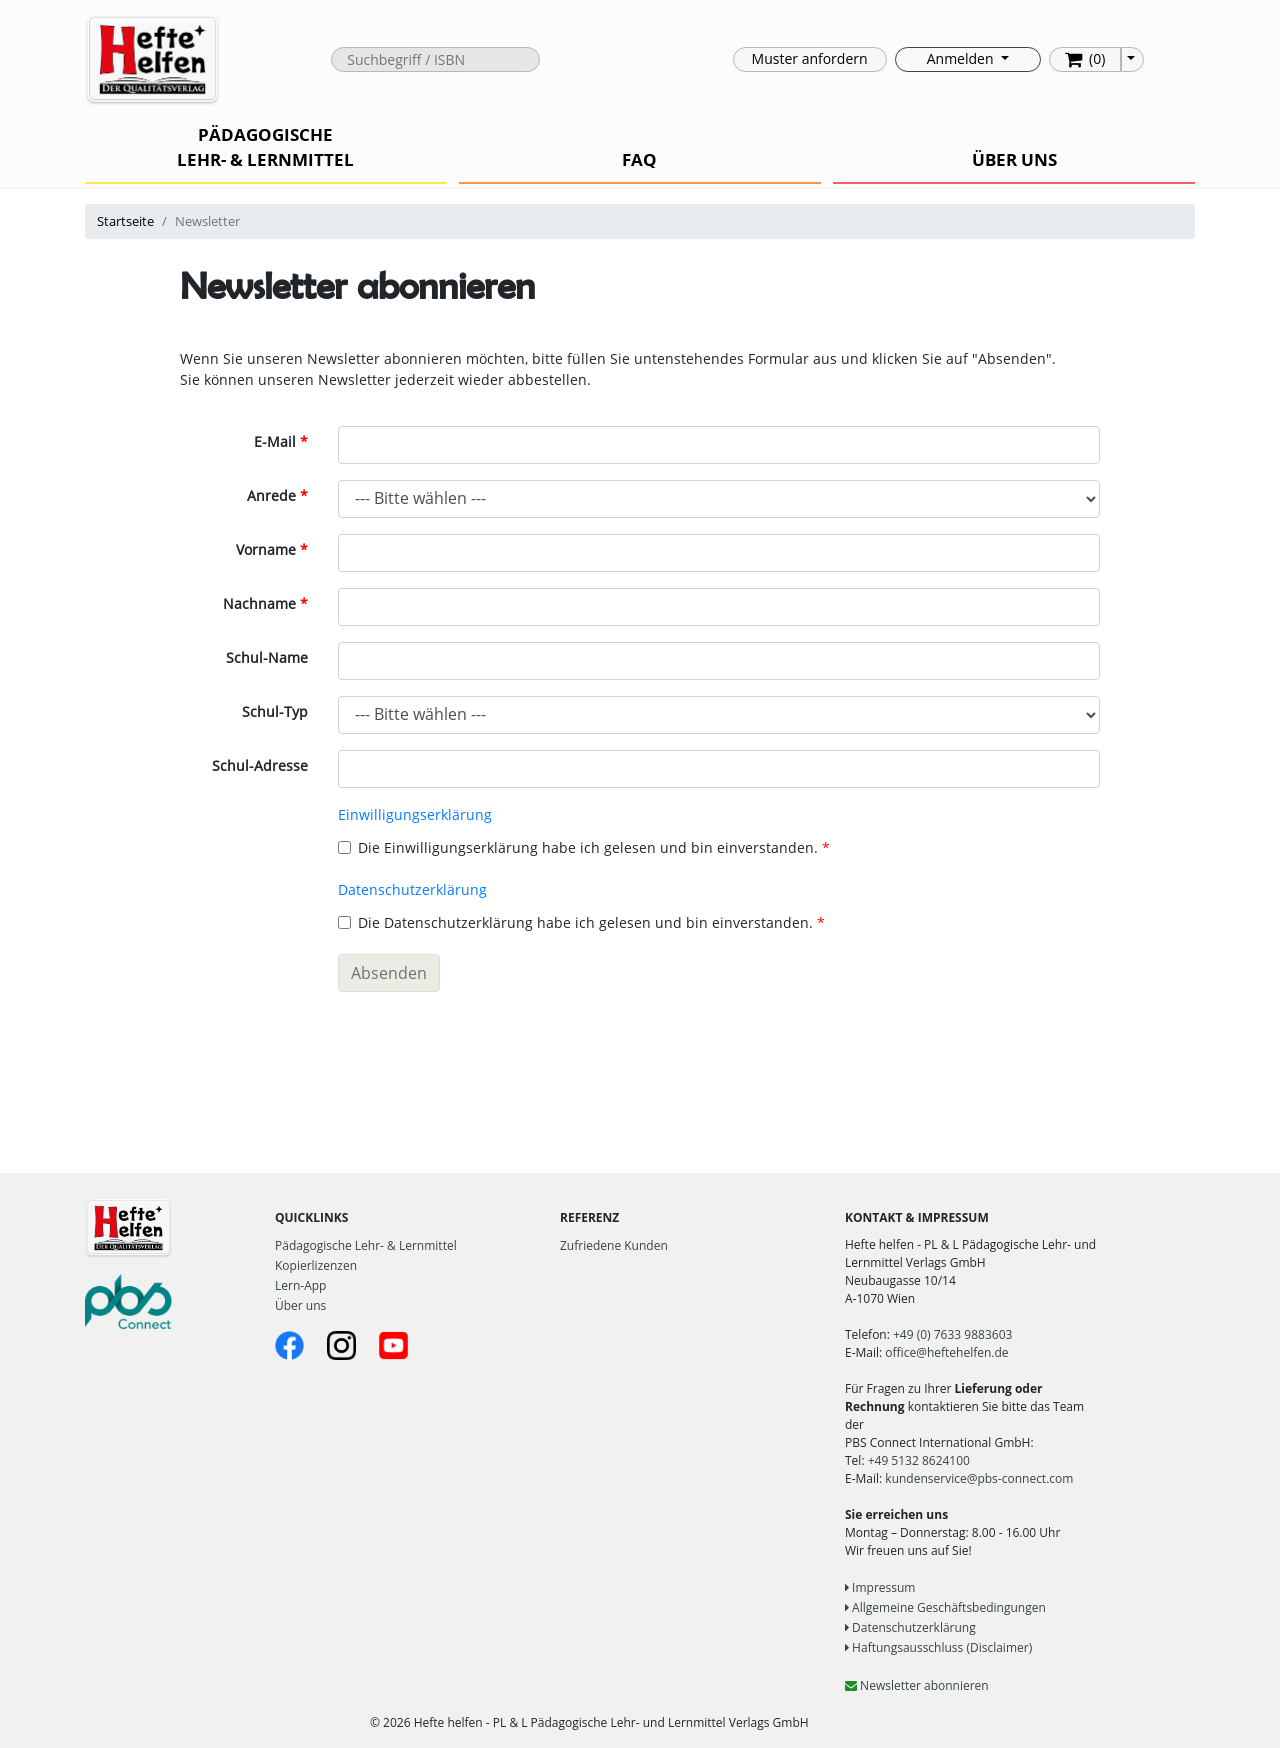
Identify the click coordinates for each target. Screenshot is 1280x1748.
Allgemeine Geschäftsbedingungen (945, 1607)
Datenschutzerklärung (412, 889)
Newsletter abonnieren (917, 1685)
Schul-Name (267, 657)
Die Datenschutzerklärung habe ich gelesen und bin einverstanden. (575, 922)
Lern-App (300, 1285)
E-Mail (275, 441)
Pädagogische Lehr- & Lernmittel (366, 1245)
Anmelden (962, 58)
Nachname (259, 603)
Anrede (271, 495)
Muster (810, 58)
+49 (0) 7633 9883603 (952, 1334)
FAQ (639, 159)
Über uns (300, 1305)
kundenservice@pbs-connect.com (979, 1478)
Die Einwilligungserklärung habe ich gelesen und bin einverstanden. (578, 847)
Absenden (389, 973)
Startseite (125, 221)
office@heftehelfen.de (946, 1352)
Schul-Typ (275, 711)
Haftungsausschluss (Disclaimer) (938, 1647)
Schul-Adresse (260, 765)
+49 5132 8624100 (919, 1460)
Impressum (880, 1587)
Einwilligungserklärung (415, 814)
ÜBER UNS (1014, 159)
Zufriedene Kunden (614, 1245)
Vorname (266, 549)
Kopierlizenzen (316, 1265)
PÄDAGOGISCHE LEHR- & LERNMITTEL (265, 147)
